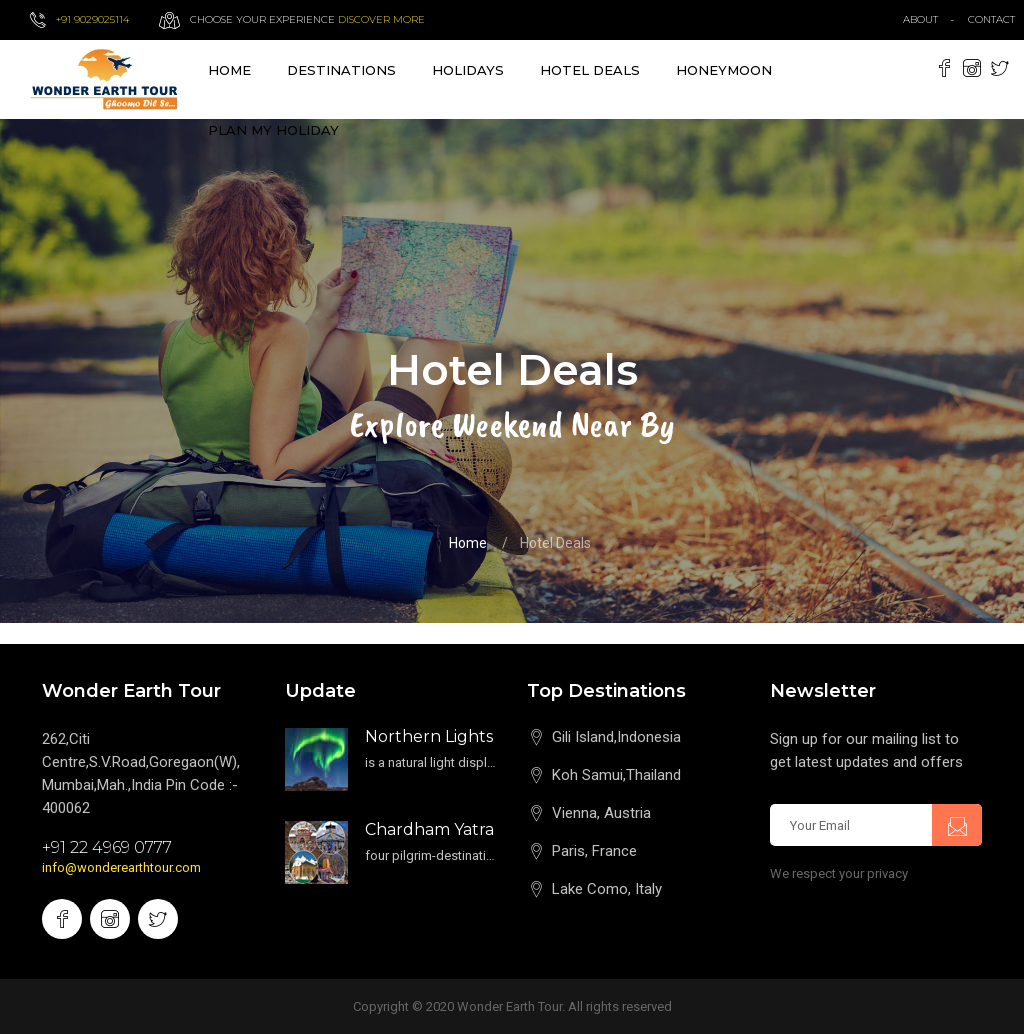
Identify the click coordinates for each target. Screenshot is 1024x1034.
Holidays (468, 70)
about (920, 19)
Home (229, 70)
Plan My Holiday (273, 130)
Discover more (381, 19)
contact (996, 19)
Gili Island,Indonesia (616, 737)
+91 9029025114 (92, 19)
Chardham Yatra (429, 829)
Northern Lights (429, 736)
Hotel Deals (590, 70)
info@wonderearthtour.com (121, 867)
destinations (341, 70)
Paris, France (594, 851)
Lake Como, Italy (607, 889)
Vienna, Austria (601, 813)
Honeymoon (724, 70)
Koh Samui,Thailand (616, 775)
